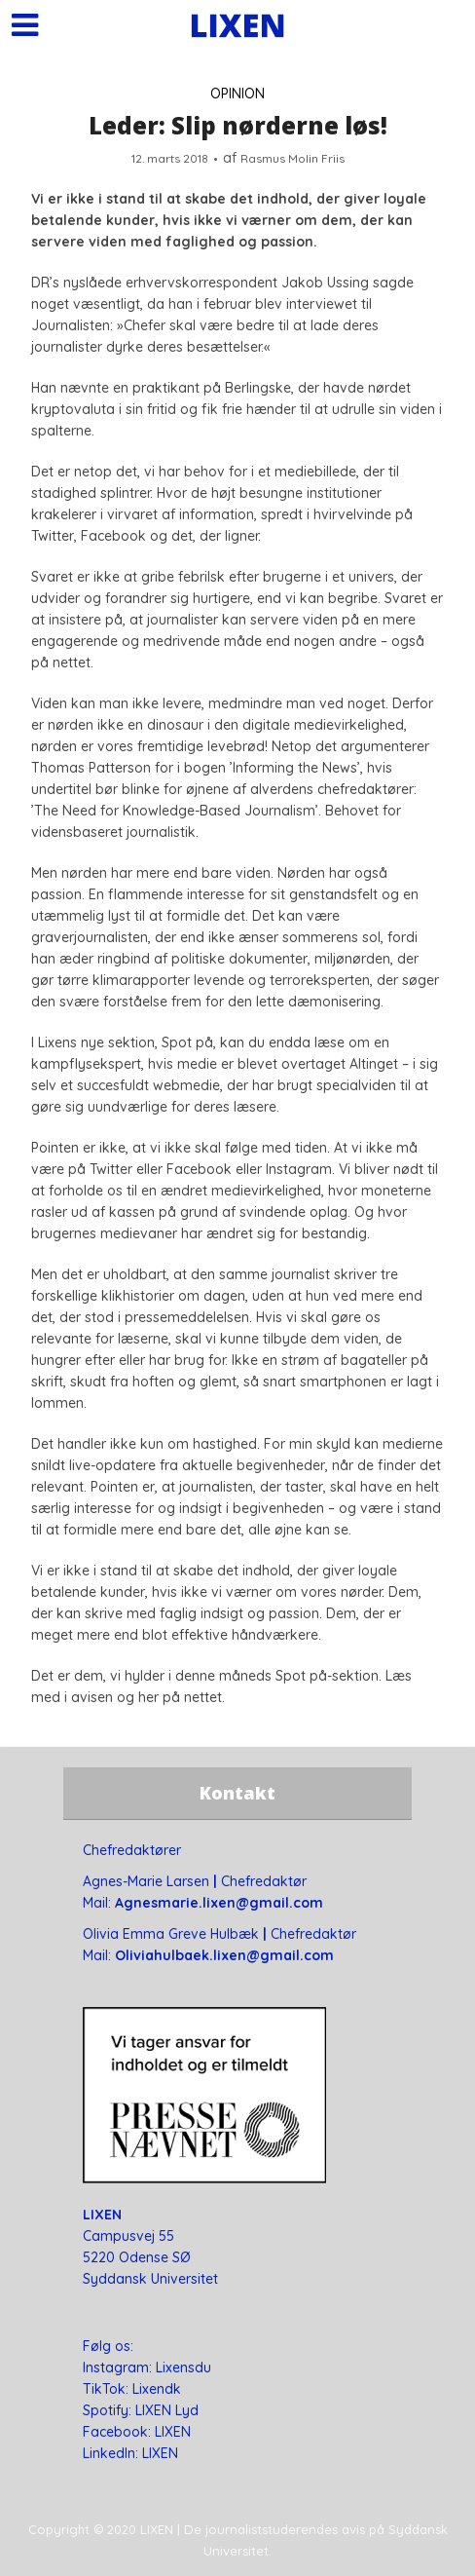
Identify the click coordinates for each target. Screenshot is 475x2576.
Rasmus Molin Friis (292, 158)
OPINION (237, 93)
